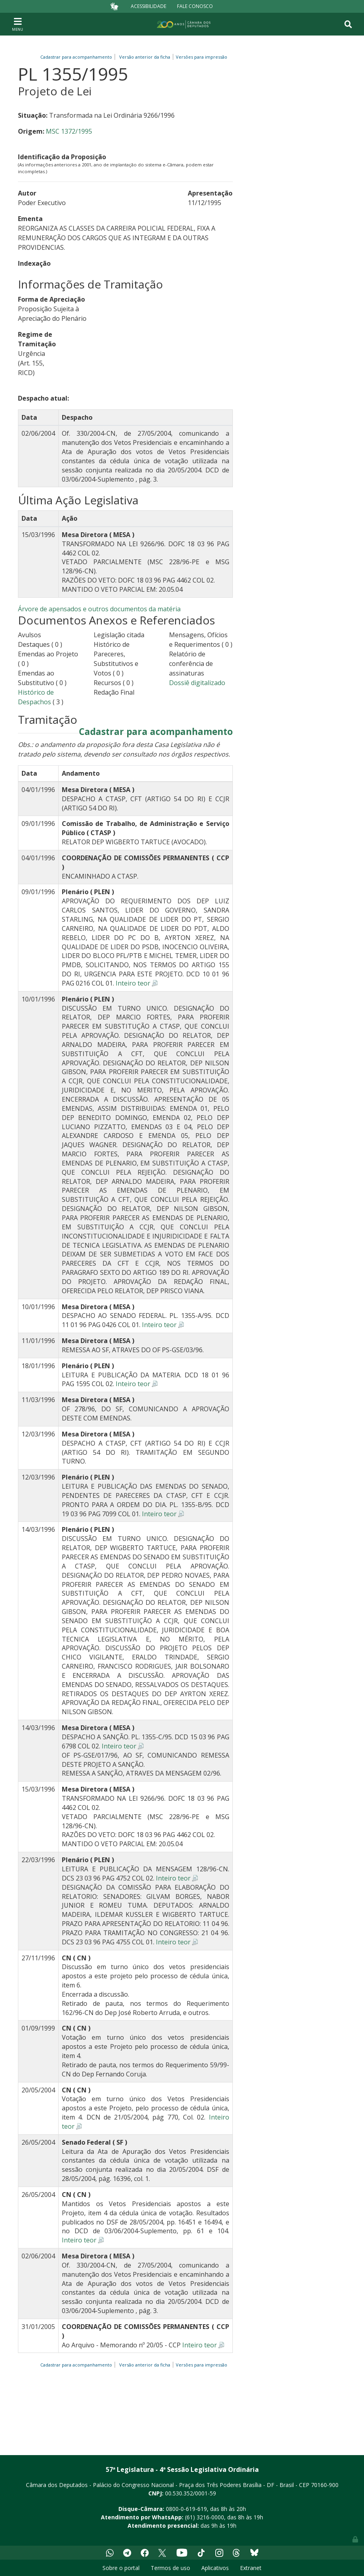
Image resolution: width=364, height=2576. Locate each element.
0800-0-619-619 (186, 2509)
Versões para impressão (200, 57)
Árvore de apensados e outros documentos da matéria (99, 608)
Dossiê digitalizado (197, 682)
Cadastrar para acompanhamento (77, 57)
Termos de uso (170, 2568)
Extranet (251, 2568)
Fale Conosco (195, 6)
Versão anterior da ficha (145, 57)
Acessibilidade (148, 6)
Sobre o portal (121, 2568)
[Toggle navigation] (17, 24)
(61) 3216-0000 (204, 2517)
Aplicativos (215, 2568)
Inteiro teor (133, 983)
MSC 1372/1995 (69, 131)
